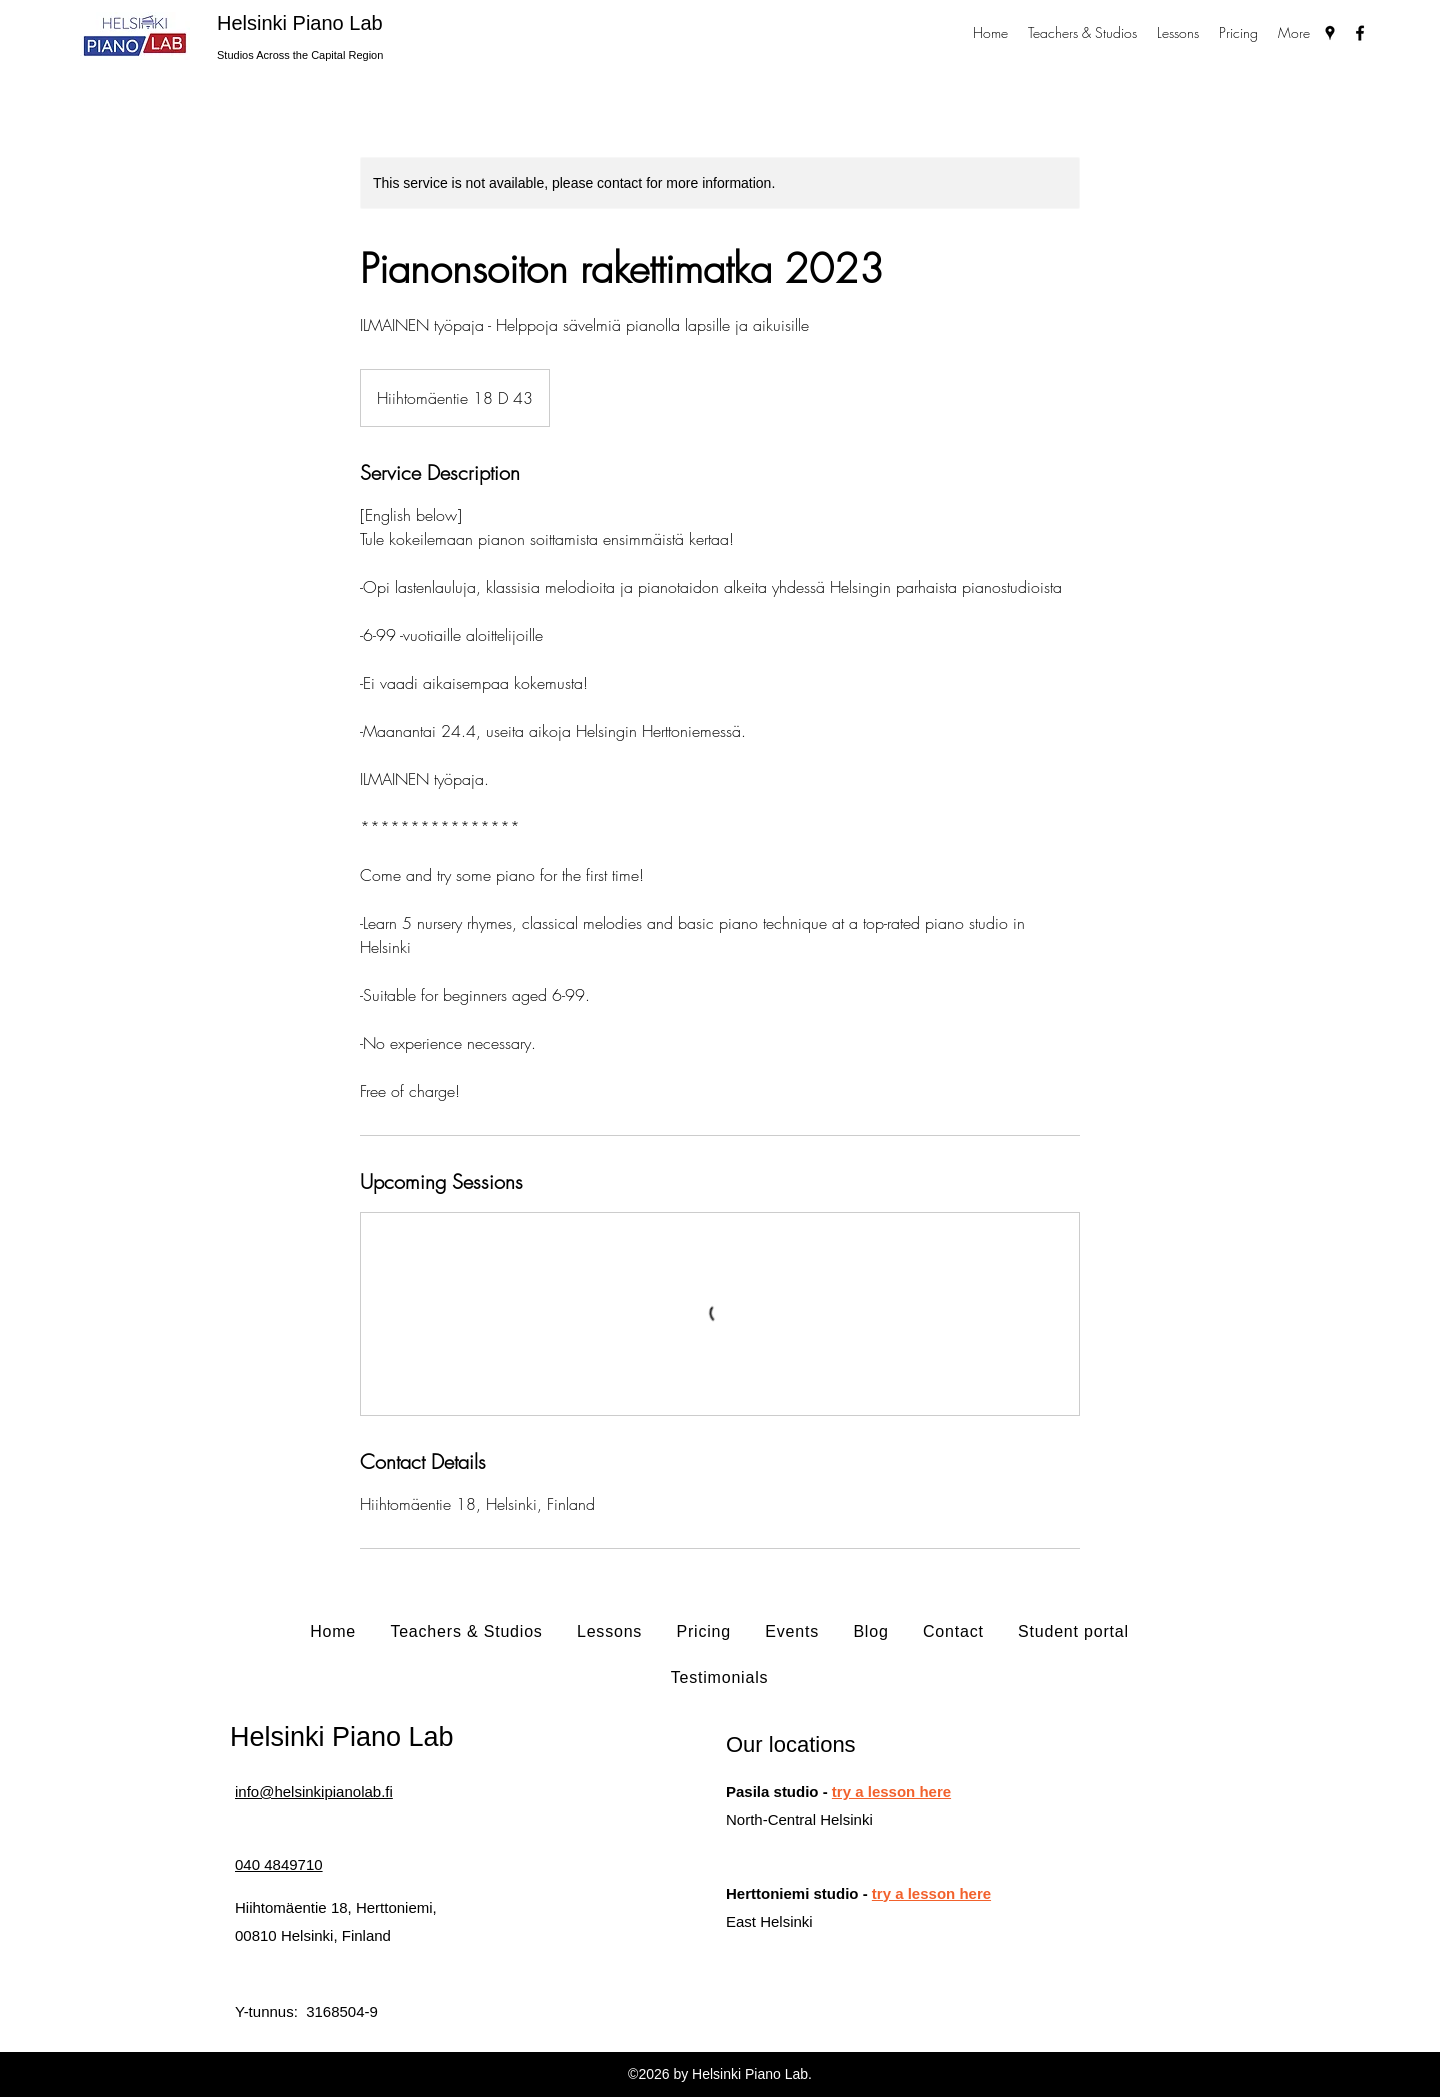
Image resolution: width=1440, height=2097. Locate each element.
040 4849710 (279, 1864)
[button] (1082, 32)
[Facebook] (1360, 33)
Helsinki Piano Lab (300, 23)
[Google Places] (1330, 33)
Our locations (791, 1744)
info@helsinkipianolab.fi (314, 1791)
